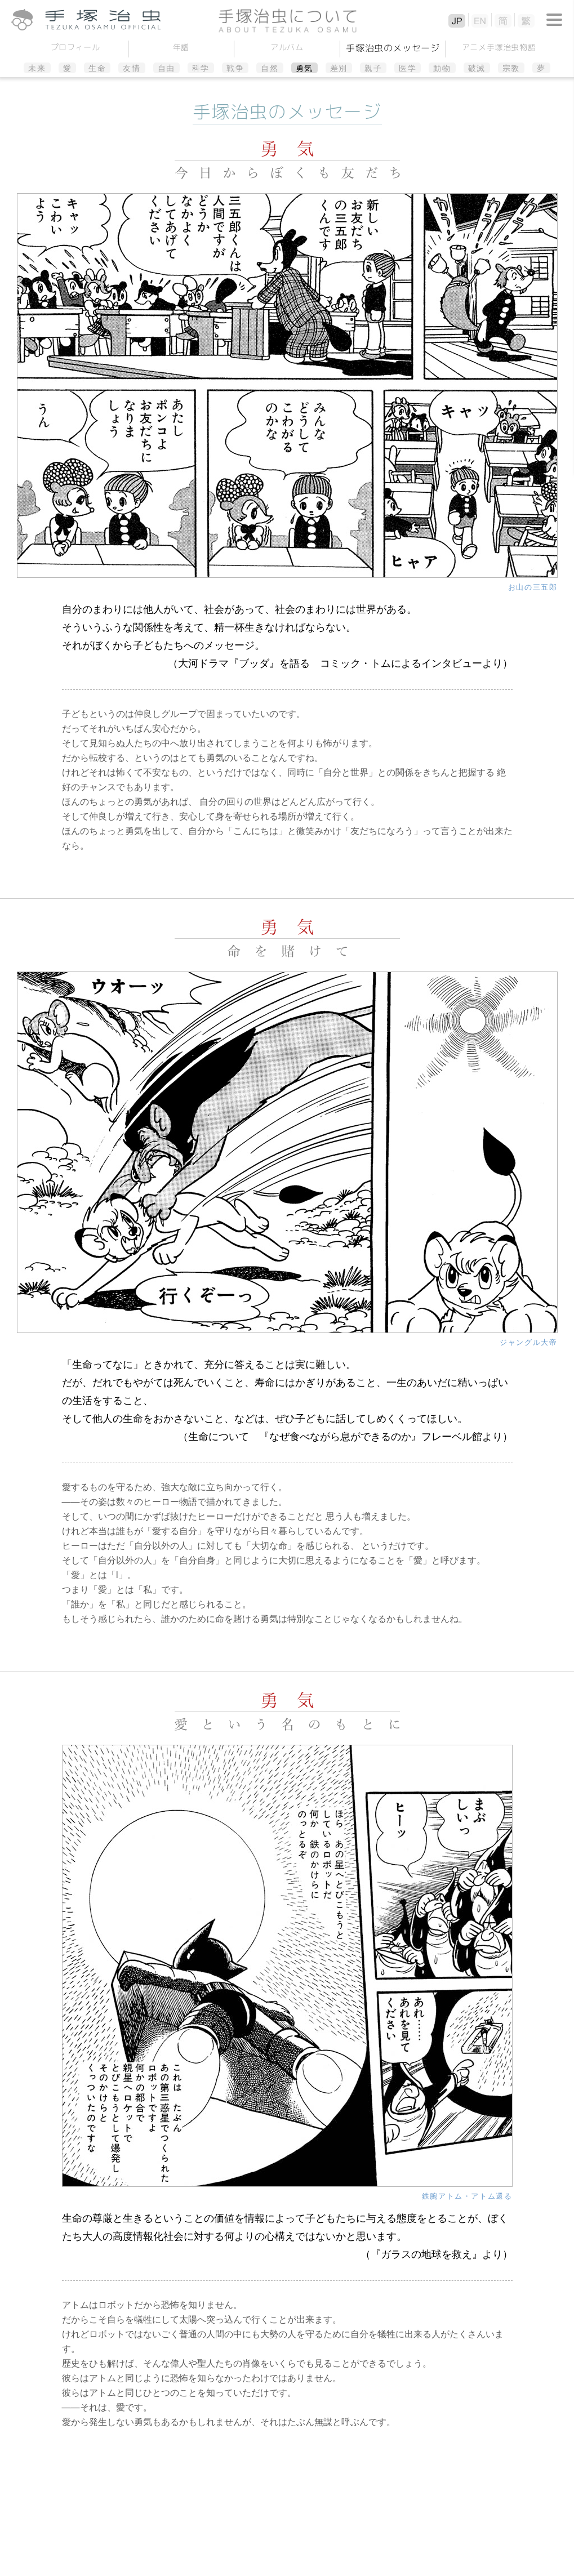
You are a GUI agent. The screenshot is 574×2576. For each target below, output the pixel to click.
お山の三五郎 (533, 587)
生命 (97, 68)
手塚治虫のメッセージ (392, 48)
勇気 (304, 68)
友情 (131, 68)
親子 (373, 68)
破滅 (477, 68)
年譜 (181, 47)
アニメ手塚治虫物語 (499, 47)
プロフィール (75, 47)
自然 (269, 68)
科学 (201, 68)
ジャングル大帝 (528, 1342)
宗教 (511, 68)
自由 (166, 68)
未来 (37, 68)
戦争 (235, 68)
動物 (442, 68)
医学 (407, 68)
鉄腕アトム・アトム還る (467, 2196)
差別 (339, 68)
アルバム (287, 47)
